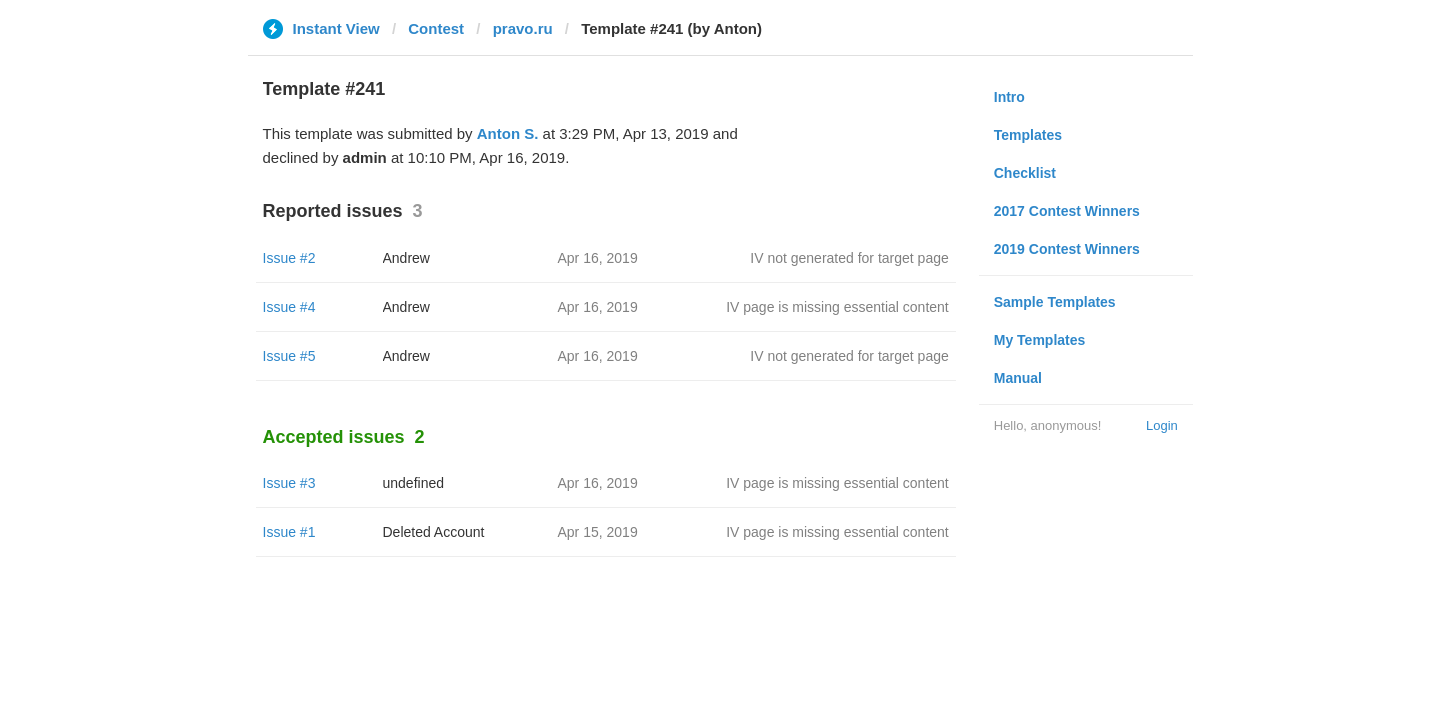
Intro (1009, 97)
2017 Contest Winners (1067, 211)
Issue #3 (289, 483)
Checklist (1025, 173)
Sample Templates (1055, 302)
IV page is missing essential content (837, 307)
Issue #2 (289, 258)
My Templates (1040, 340)
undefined (414, 483)
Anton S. (508, 133)
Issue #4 (289, 307)
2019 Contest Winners (1067, 249)
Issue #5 (289, 356)
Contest (436, 28)
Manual (1018, 378)
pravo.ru (523, 28)
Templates (1028, 135)
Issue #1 (289, 532)
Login (1162, 425)
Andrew (406, 258)
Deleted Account (434, 532)
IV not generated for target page (849, 258)
